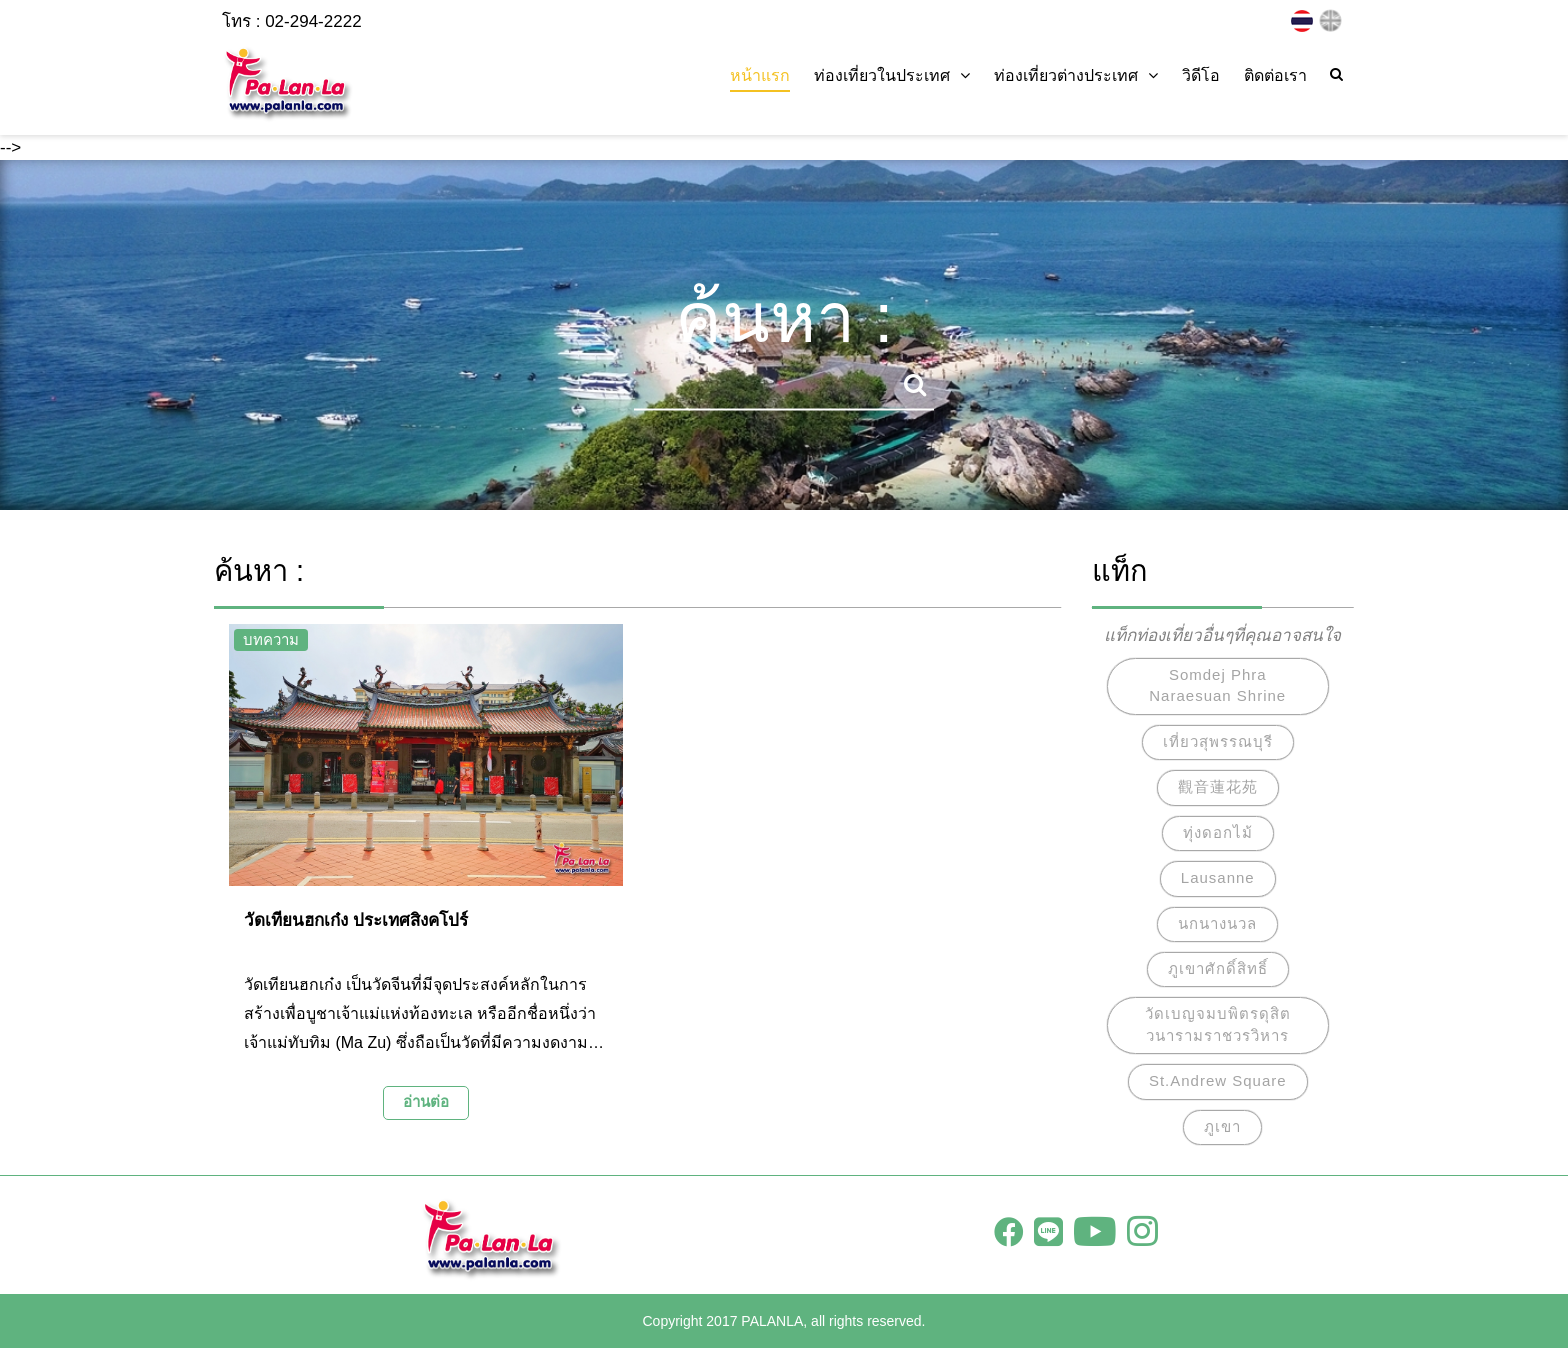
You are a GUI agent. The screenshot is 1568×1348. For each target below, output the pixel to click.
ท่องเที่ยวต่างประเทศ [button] (1076, 75)
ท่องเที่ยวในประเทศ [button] (892, 75)
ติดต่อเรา (1275, 75)
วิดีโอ (1201, 75)
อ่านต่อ (426, 1101)
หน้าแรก (760, 75)
